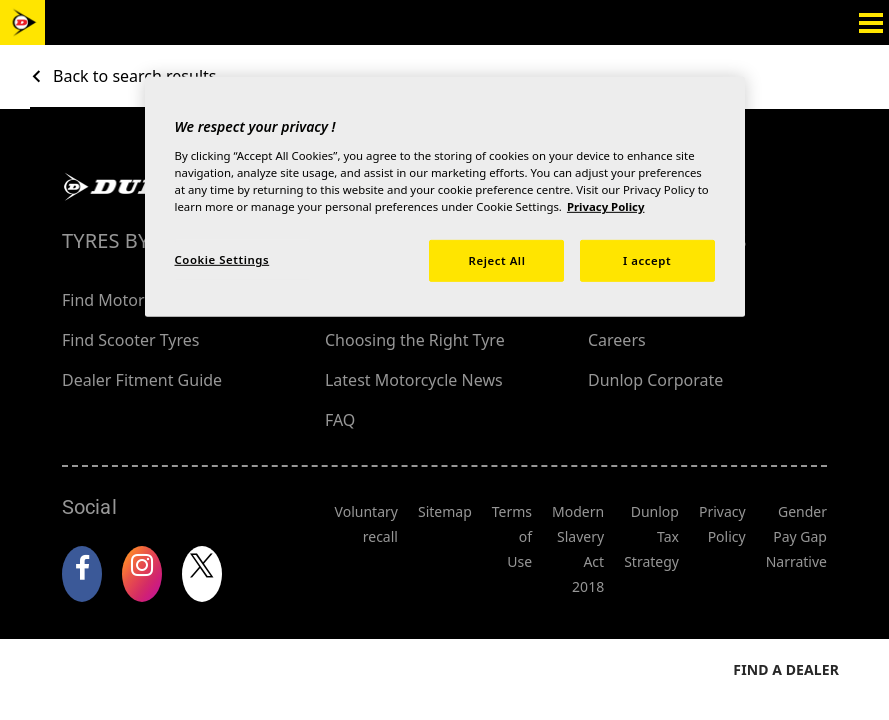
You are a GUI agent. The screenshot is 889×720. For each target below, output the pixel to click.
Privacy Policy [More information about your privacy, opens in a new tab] (606, 206)
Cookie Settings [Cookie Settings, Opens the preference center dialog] (222, 259)
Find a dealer (786, 613)
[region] (445, 197)
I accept (647, 260)
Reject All (497, 260)
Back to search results (135, 76)
